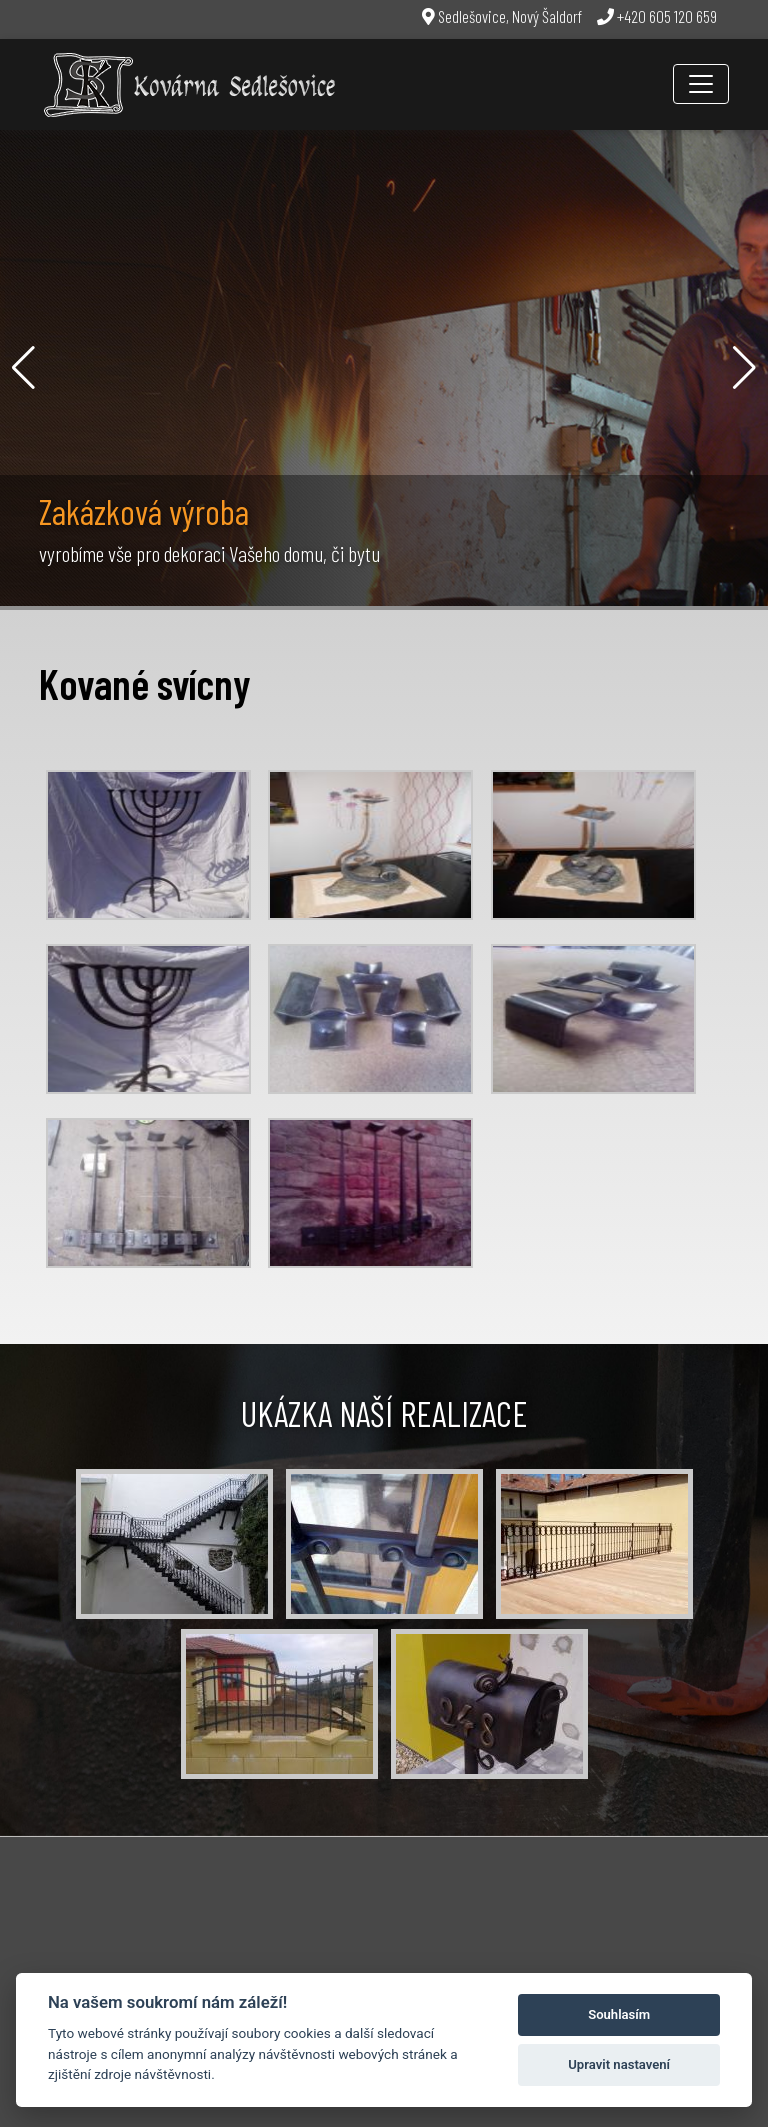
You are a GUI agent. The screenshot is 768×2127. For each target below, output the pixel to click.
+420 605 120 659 (657, 16)
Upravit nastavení (619, 2064)
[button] (23, 368)
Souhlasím (619, 2014)
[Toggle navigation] (701, 84)
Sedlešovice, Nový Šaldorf (502, 16)
